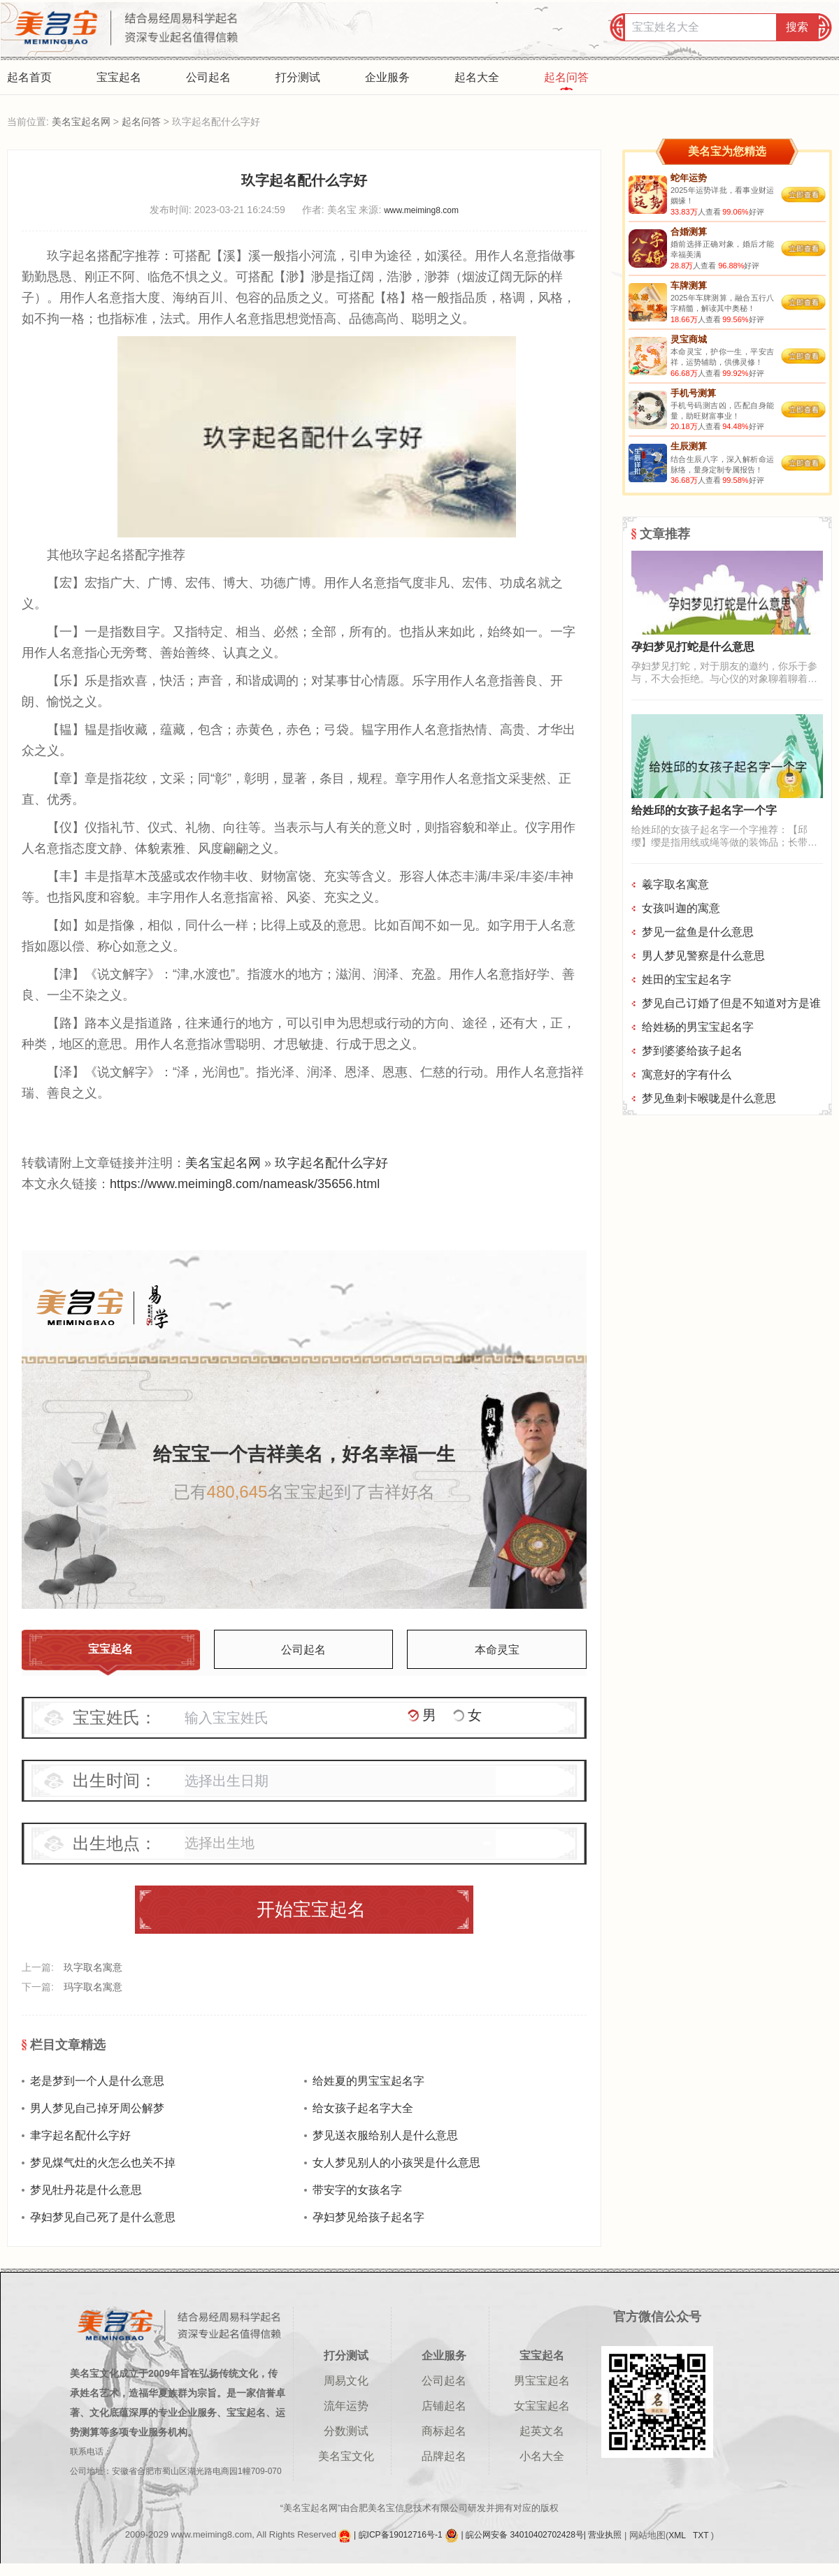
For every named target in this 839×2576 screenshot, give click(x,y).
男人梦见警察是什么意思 (703, 956)
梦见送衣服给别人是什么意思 (385, 2135)
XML (678, 2535)
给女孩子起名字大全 (363, 2108)
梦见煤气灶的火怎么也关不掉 (102, 2163)
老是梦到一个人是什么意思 (97, 2081)
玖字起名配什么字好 (331, 1163)
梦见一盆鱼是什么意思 (698, 932)
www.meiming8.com (421, 210)
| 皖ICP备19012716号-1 (399, 2535)
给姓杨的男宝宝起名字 (698, 1027)
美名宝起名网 (81, 121)
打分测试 (297, 77)
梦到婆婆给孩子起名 (692, 1051)
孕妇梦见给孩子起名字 (368, 2217)
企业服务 (387, 77)
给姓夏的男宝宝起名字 (368, 2081)
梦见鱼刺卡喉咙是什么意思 (709, 1098)
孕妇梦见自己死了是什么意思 (102, 2217)
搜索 (797, 27)
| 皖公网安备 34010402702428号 (522, 2535)
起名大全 (476, 77)
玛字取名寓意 (93, 1986)
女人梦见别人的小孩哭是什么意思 (396, 2163)
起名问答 (566, 77)
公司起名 (208, 77)
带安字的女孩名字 (357, 2190)
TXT (702, 2535)
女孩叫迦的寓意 (681, 908)
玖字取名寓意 (93, 1967)
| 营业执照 (603, 2535)
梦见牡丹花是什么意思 (86, 2190)
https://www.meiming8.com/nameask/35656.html (245, 1184)
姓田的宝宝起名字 (686, 979)
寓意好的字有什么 (686, 1074)
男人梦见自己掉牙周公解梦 (97, 2108)
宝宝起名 (118, 77)
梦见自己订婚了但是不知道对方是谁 (731, 1003)
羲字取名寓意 (675, 884)
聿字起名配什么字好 (80, 2135)
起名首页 (29, 77)
